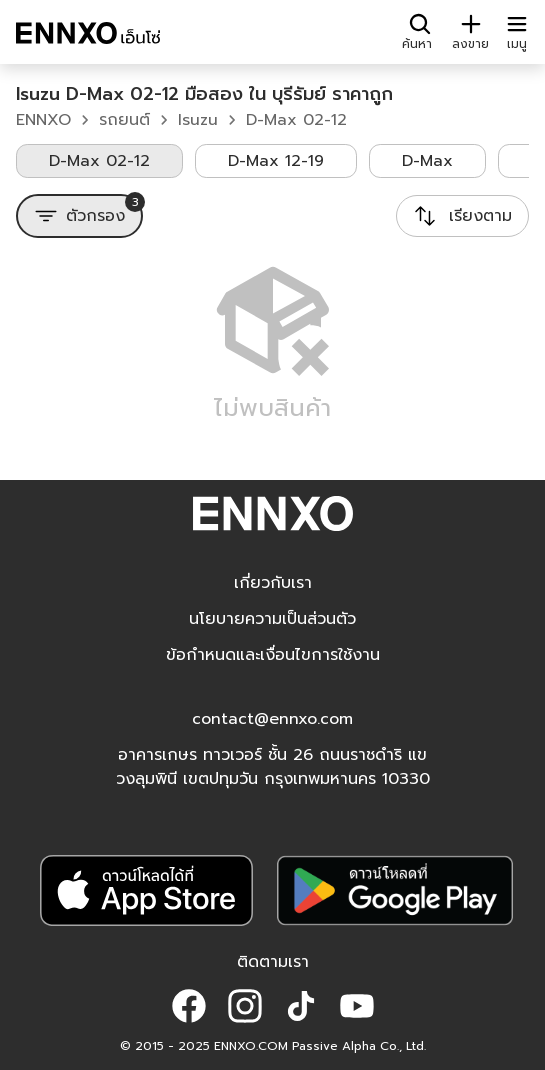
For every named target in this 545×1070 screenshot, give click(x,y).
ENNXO (43, 120)
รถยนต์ (124, 120)
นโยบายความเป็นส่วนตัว (272, 619)
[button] (189, 1006)
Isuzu (198, 120)
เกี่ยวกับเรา (273, 583)
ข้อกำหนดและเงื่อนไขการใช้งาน (273, 655)
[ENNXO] (88, 36)
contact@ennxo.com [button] (272, 719)
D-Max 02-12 (296, 120)
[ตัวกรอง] (79, 216)
